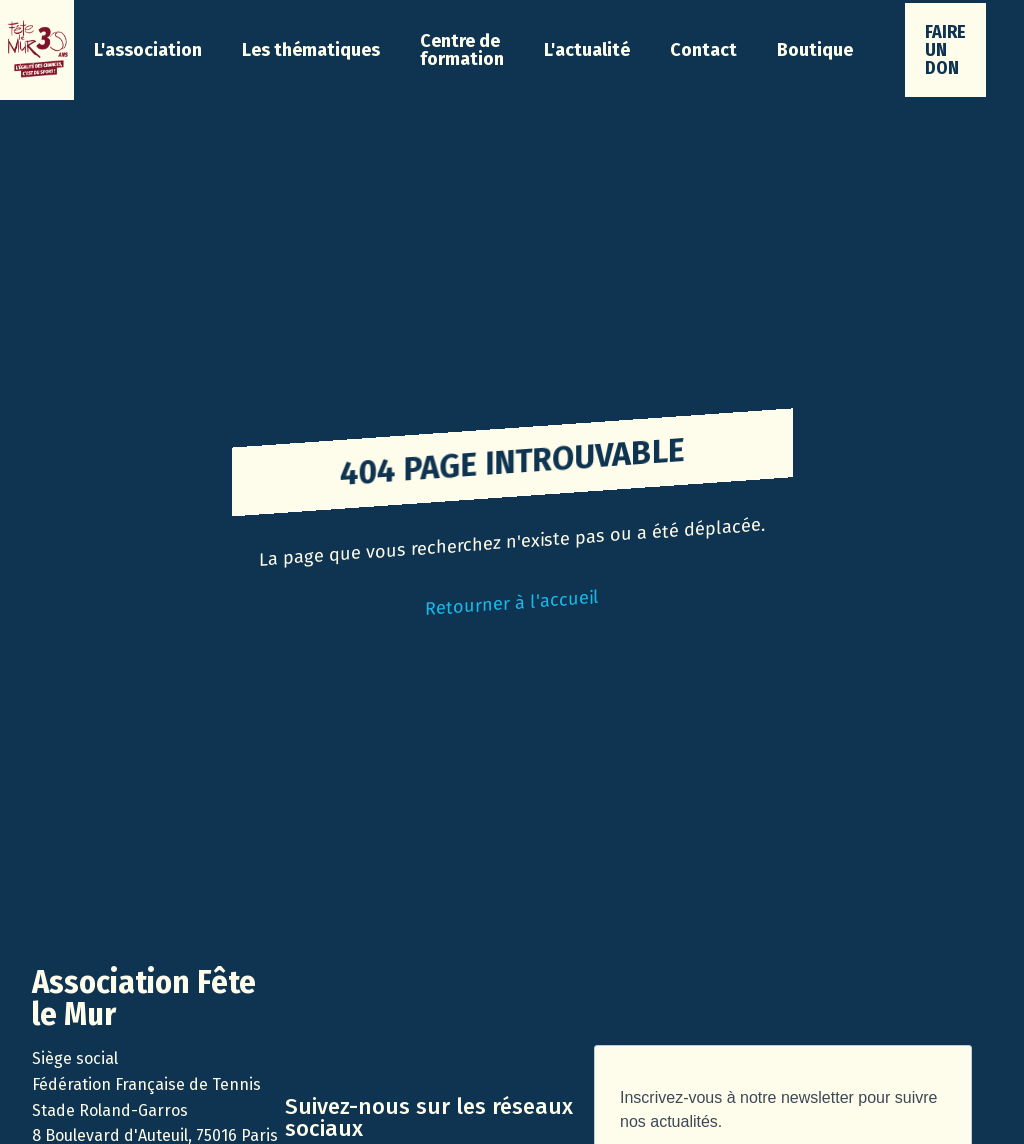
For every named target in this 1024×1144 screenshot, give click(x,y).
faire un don (945, 50)
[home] (37, 50)
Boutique (815, 50)
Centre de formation (462, 50)
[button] (148, 50)
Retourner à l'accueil (512, 603)
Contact (703, 50)
